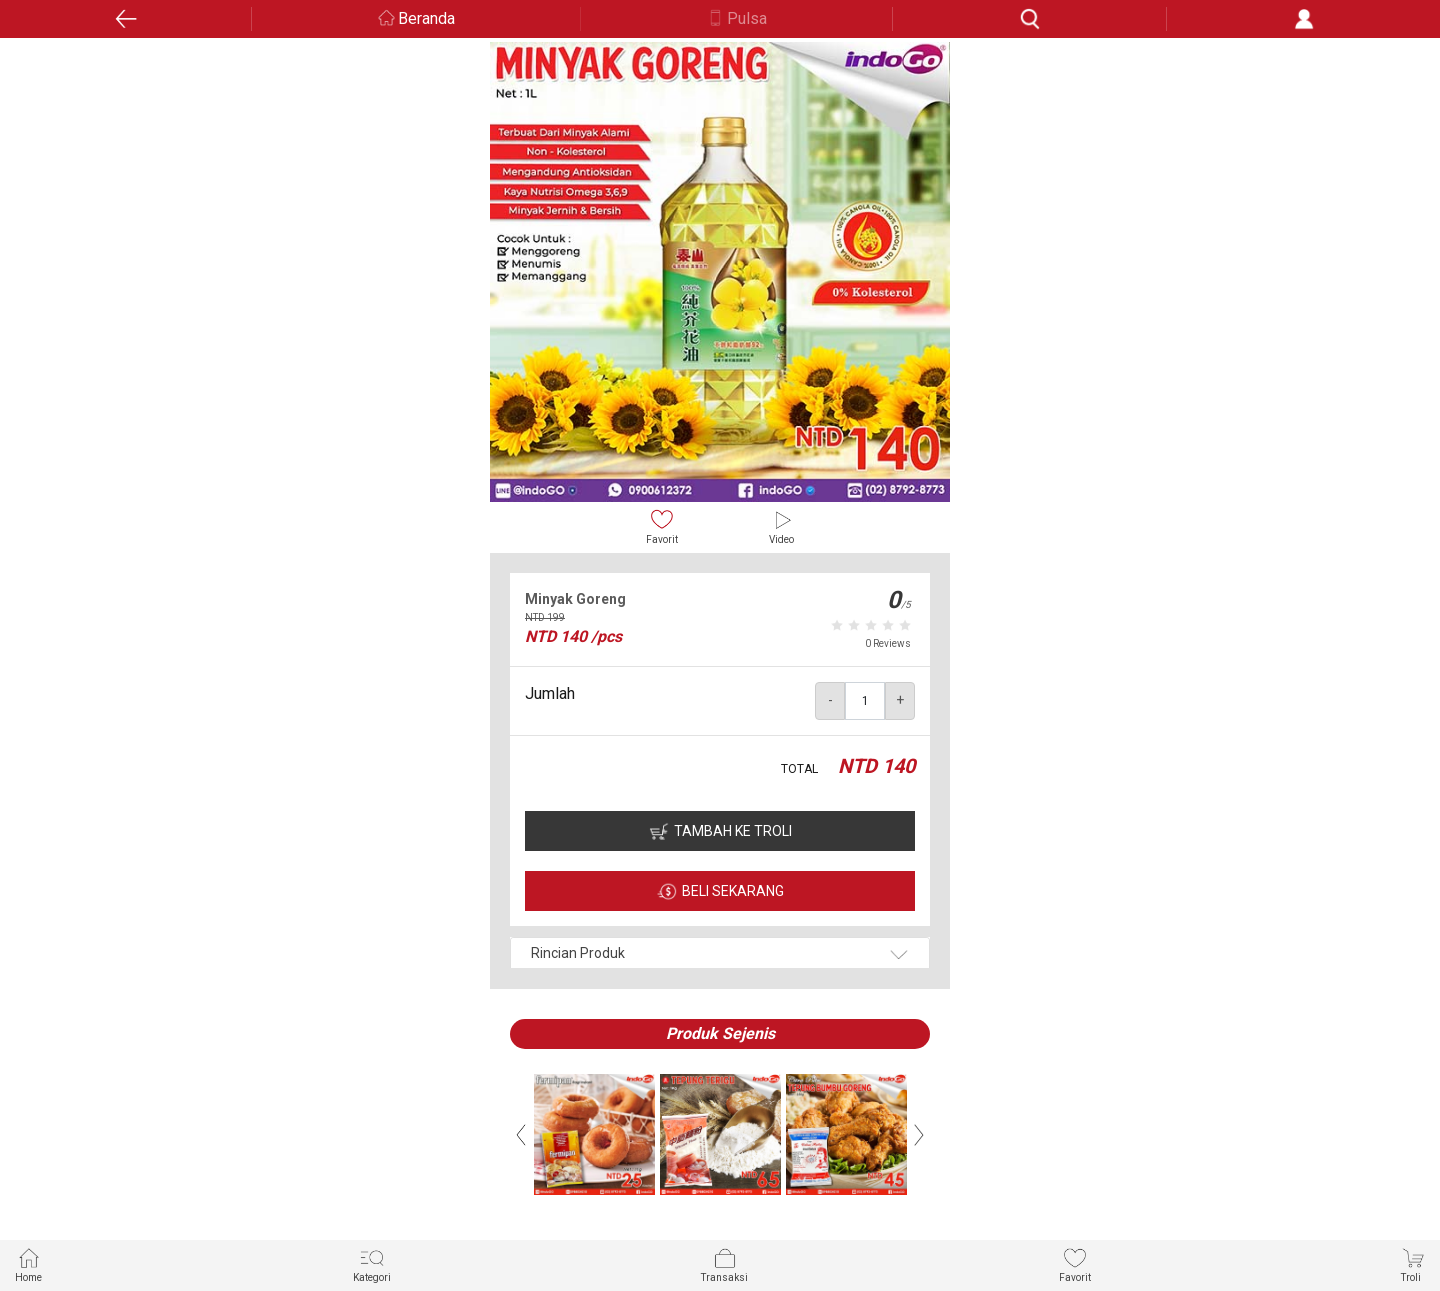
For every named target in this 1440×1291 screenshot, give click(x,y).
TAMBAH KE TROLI (733, 831)
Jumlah (550, 693)
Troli (1413, 1264)
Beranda (426, 18)
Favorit (662, 526)
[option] (720, 272)
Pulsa (747, 18)
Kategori (372, 1264)
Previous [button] (521, 1135)
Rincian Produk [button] (578, 953)
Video (781, 526)
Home (28, 1264)
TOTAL (799, 769)
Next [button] (919, 1135)
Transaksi (724, 1264)
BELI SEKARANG (733, 891)
